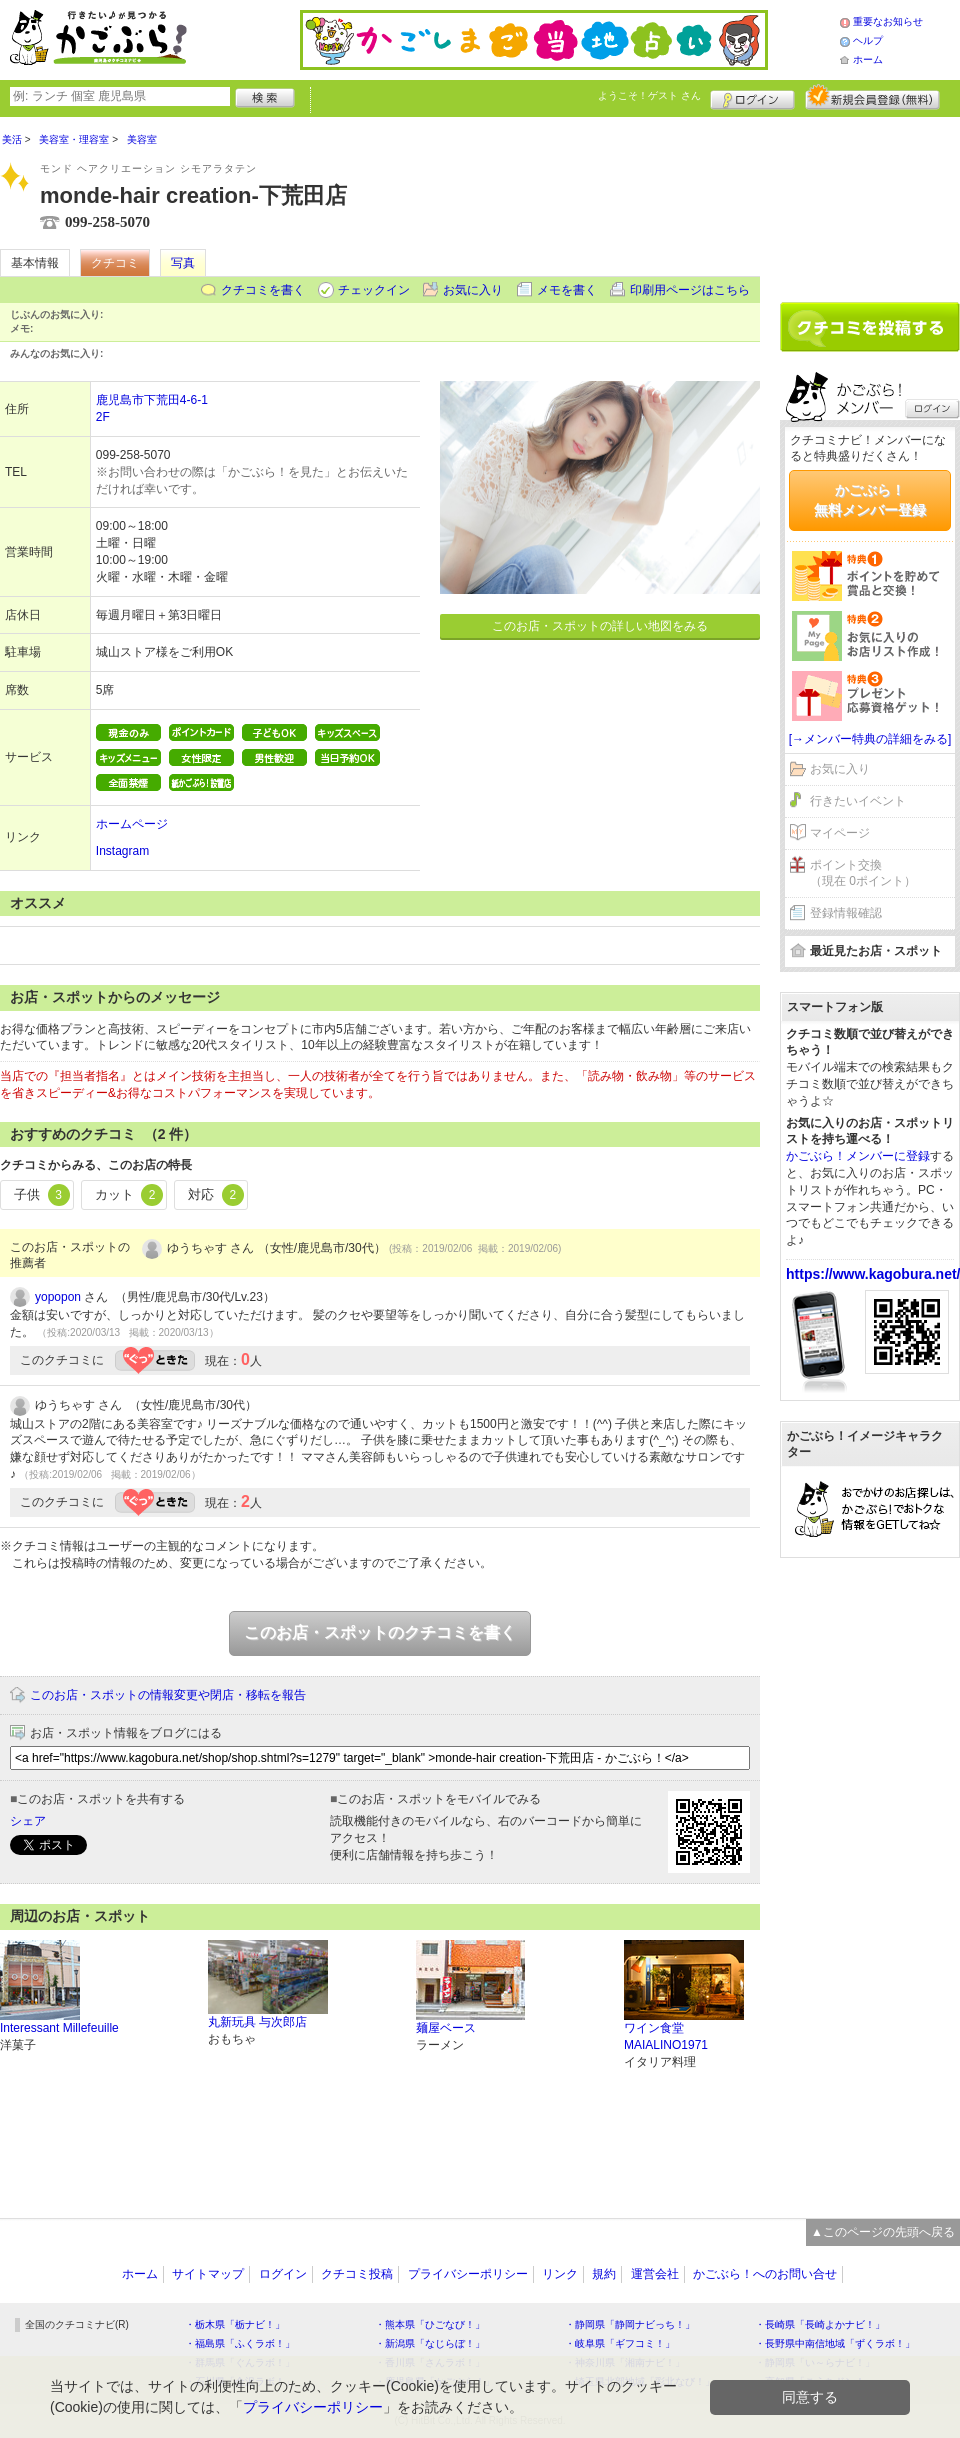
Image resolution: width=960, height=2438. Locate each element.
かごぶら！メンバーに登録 (858, 1156)
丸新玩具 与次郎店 (257, 2022)
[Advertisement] (870, 202)
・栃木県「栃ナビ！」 (235, 2324)
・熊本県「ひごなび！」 (430, 2324)
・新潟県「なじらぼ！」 (430, 2343)
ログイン (752, 97)
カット (129, 1195)
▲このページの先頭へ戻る (883, 2232)
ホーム (868, 59)
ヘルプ (868, 40)
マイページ (840, 833)
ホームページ (132, 824)
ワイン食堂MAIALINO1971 (666, 2036)
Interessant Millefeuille (59, 2028)
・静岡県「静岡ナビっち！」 (630, 2324)
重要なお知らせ (888, 21)
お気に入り (473, 290)
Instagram (122, 851)
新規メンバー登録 (872, 97)
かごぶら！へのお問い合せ (765, 2274)
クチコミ (115, 263)
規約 (604, 2274)
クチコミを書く (263, 290)
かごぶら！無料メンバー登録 (870, 500)
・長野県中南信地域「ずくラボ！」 (835, 2343)
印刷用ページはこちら (690, 290)
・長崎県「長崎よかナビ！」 (820, 2324)
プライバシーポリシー (468, 2274)
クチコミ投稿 (357, 2274)
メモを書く (567, 290)
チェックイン (374, 290)
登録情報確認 (846, 913)
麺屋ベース (446, 2028)
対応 (216, 1195)
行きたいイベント (858, 801)
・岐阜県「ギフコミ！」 (620, 2343)
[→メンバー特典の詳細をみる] (870, 739)
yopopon (58, 1297)
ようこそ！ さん (649, 95)
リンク (560, 2274)
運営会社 (655, 2274)
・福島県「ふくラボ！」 (240, 2343)
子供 (42, 1195)
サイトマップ (208, 2274)
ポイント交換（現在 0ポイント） (863, 873)
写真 (183, 263)
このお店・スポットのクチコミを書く (380, 1632)
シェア (28, 1821)
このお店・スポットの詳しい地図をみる (600, 626)
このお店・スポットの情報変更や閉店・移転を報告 (168, 1695)
